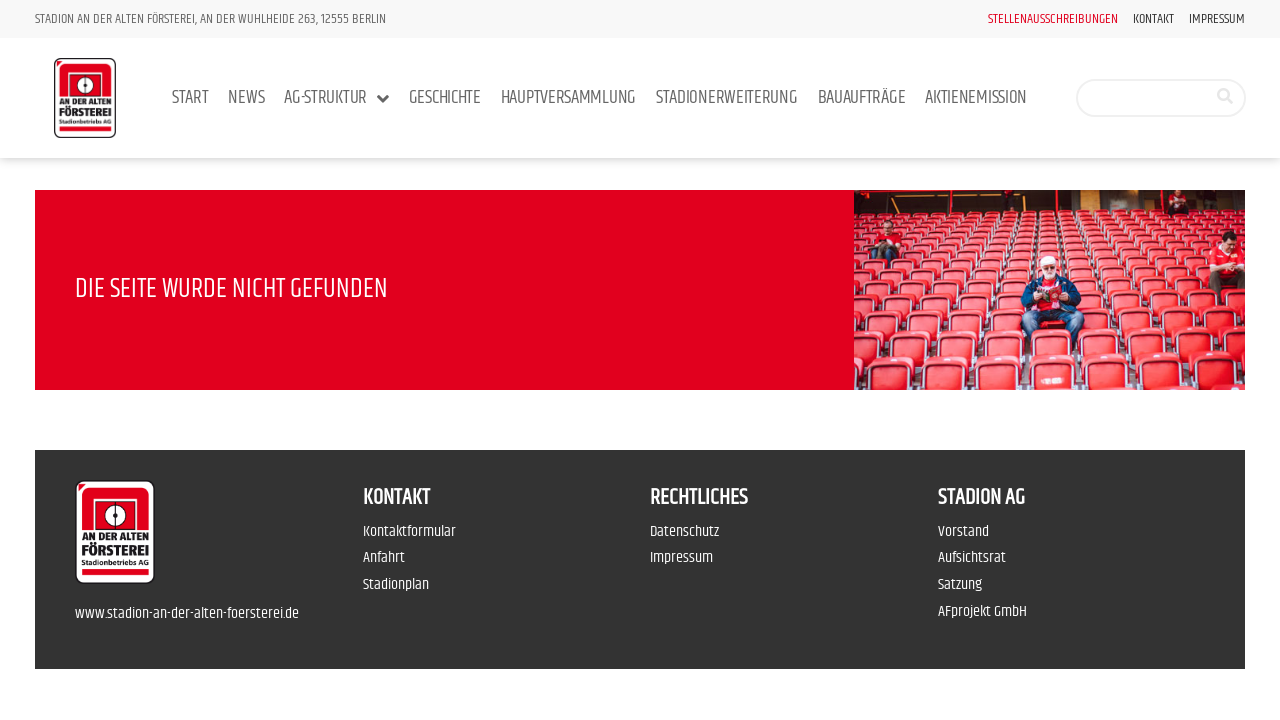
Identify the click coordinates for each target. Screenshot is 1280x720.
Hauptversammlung (568, 97)
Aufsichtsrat (972, 557)
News (246, 97)
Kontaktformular (409, 531)
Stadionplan (396, 584)
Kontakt (1153, 19)
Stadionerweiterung (727, 97)
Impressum (1217, 19)
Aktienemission (976, 97)
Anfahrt (384, 557)
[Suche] (1225, 98)
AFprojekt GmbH (982, 611)
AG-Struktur (336, 98)
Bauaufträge (862, 97)
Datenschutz (684, 531)
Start (190, 97)
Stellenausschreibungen (1053, 19)
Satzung (960, 584)
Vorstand (963, 531)
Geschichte (445, 97)
